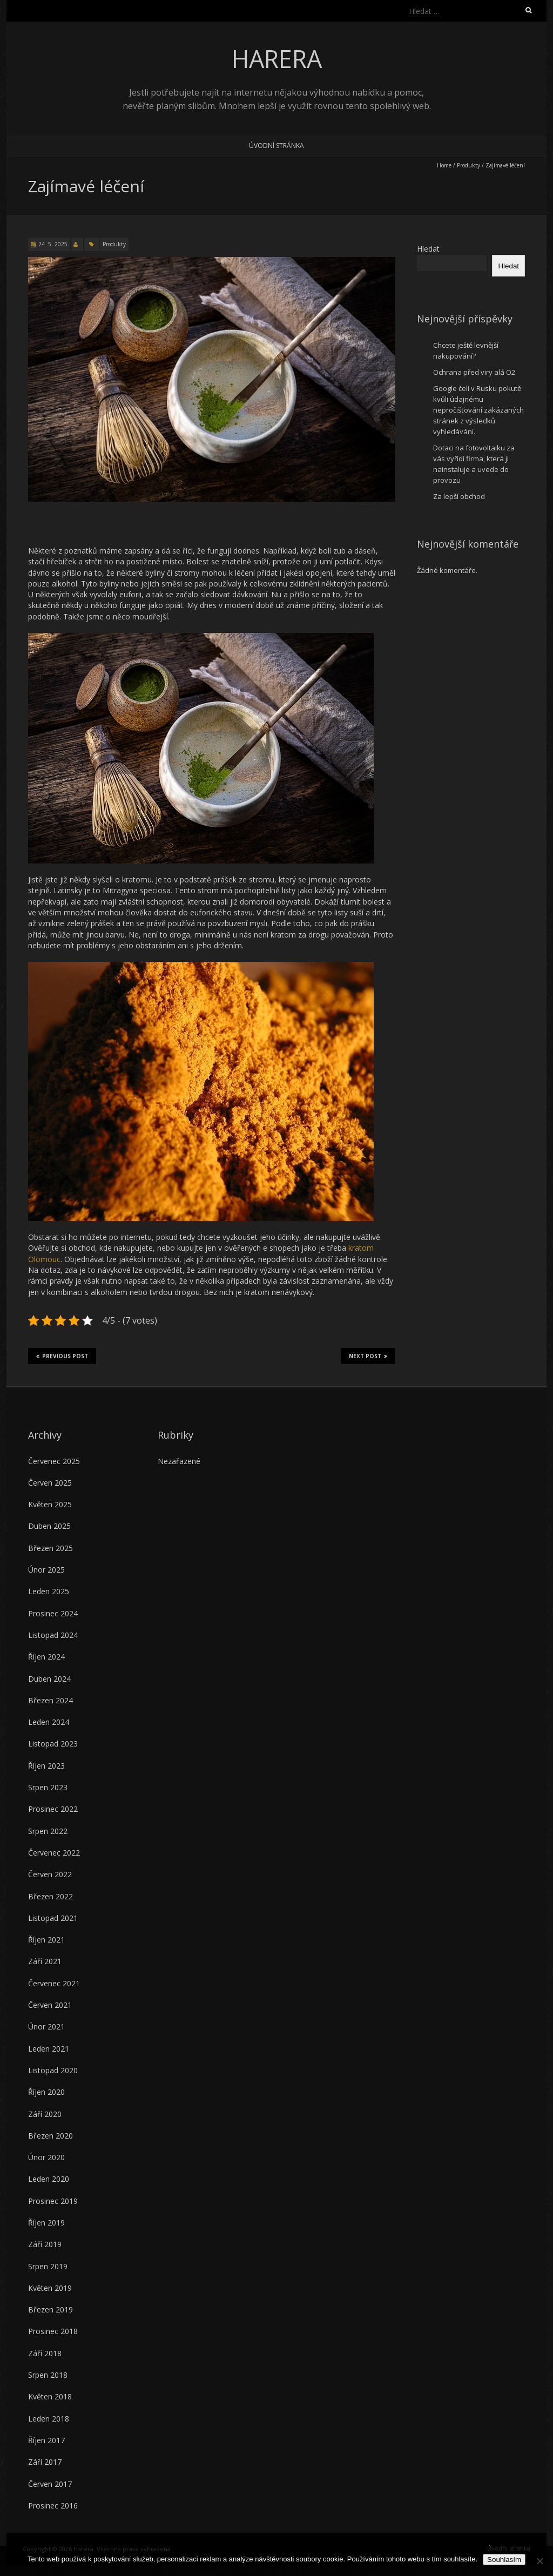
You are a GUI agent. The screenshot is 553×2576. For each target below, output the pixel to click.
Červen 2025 (50, 1483)
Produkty (468, 165)
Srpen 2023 (48, 1787)
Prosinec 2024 (53, 1613)
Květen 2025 (50, 1504)
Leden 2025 (48, 1591)
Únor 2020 (46, 2157)
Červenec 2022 (54, 1852)
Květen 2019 (50, 2288)
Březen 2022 (50, 1896)
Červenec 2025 (54, 1461)
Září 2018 (45, 2353)
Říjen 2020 (46, 2092)
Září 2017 (45, 2462)
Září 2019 (45, 2244)
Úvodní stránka (276, 145)
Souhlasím (504, 2559)
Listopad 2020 (53, 2070)
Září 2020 (45, 2114)
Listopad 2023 (53, 1743)
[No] (539, 2560)
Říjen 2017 (46, 2440)
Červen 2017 (50, 2484)
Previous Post (62, 1356)
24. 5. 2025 (53, 244)
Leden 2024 (48, 1722)
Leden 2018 (48, 2418)
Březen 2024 (50, 1700)
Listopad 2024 (53, 1635)
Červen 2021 (50, 2005)
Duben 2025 (49, 1526)
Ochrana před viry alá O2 (474, 372)
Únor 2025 (46, 1570)
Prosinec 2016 (53, 2505)
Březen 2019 (50, 2309)
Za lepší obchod (459, 496)
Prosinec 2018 (53, 2331)
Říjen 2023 (46, 1766)
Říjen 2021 (46, 1939)
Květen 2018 (50, 2396)
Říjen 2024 (46, 1656)
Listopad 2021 (53, 1918)
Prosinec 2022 (53, 1809)
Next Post (368, 1356)
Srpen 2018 (48, 2375)
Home (444, 165)
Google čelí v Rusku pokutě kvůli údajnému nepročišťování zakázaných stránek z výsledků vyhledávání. (478, 409)
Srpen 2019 (48, 2266)
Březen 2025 (50, 1548)
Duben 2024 (49, 1679)
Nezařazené (179, 1461)
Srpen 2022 (48, 1831)
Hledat (428, 249)
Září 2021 (45, 1961)
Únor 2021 (46, 2026)
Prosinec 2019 (53, 2201)
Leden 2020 (48, 2179)
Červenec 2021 (54, 1983)
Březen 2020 (50, 2135)
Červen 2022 (50, 1874)
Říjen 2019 (46, 2222)
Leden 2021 (48, 2049)
